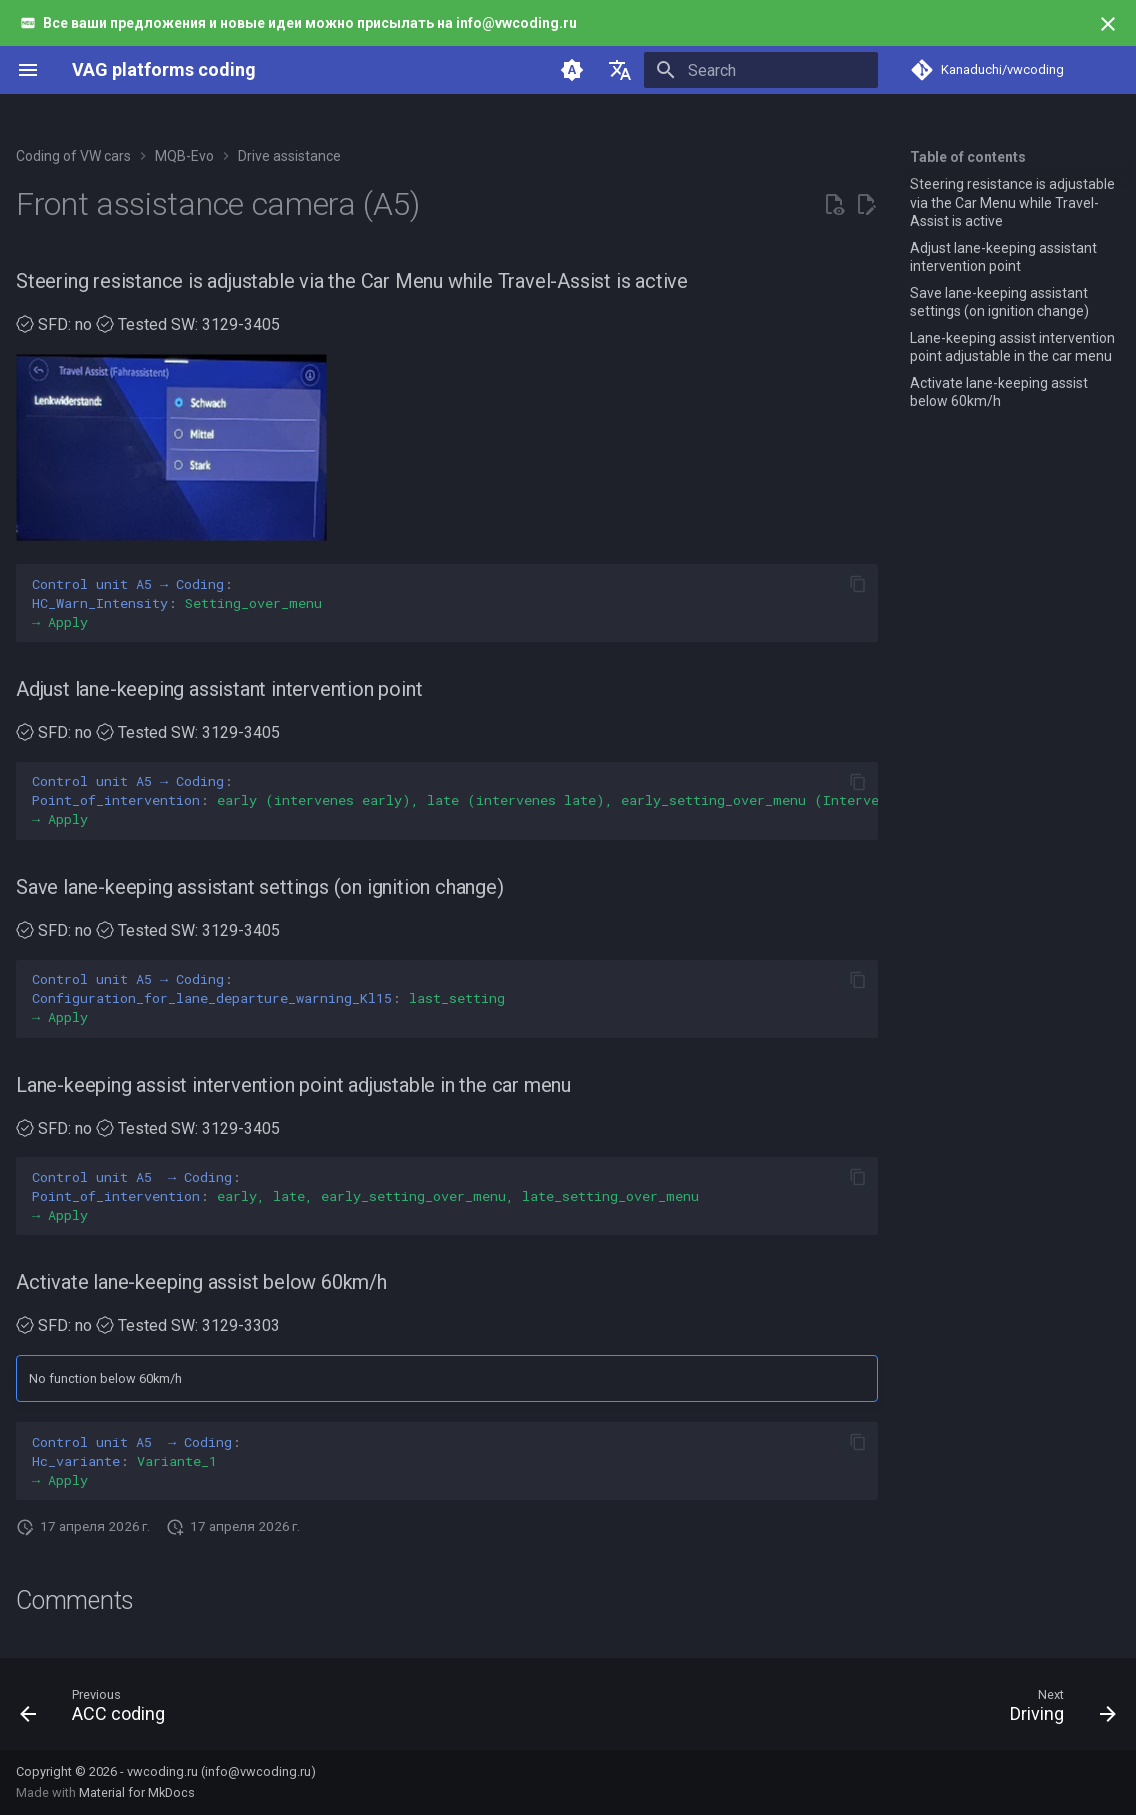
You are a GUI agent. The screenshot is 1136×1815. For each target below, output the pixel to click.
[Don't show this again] (1108, 24)
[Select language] (620, 70)
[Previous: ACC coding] (98, 1710)
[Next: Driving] (1057, 1710)
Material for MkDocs (137, 1792)
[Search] (761, 70)
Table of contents (968, 157)
